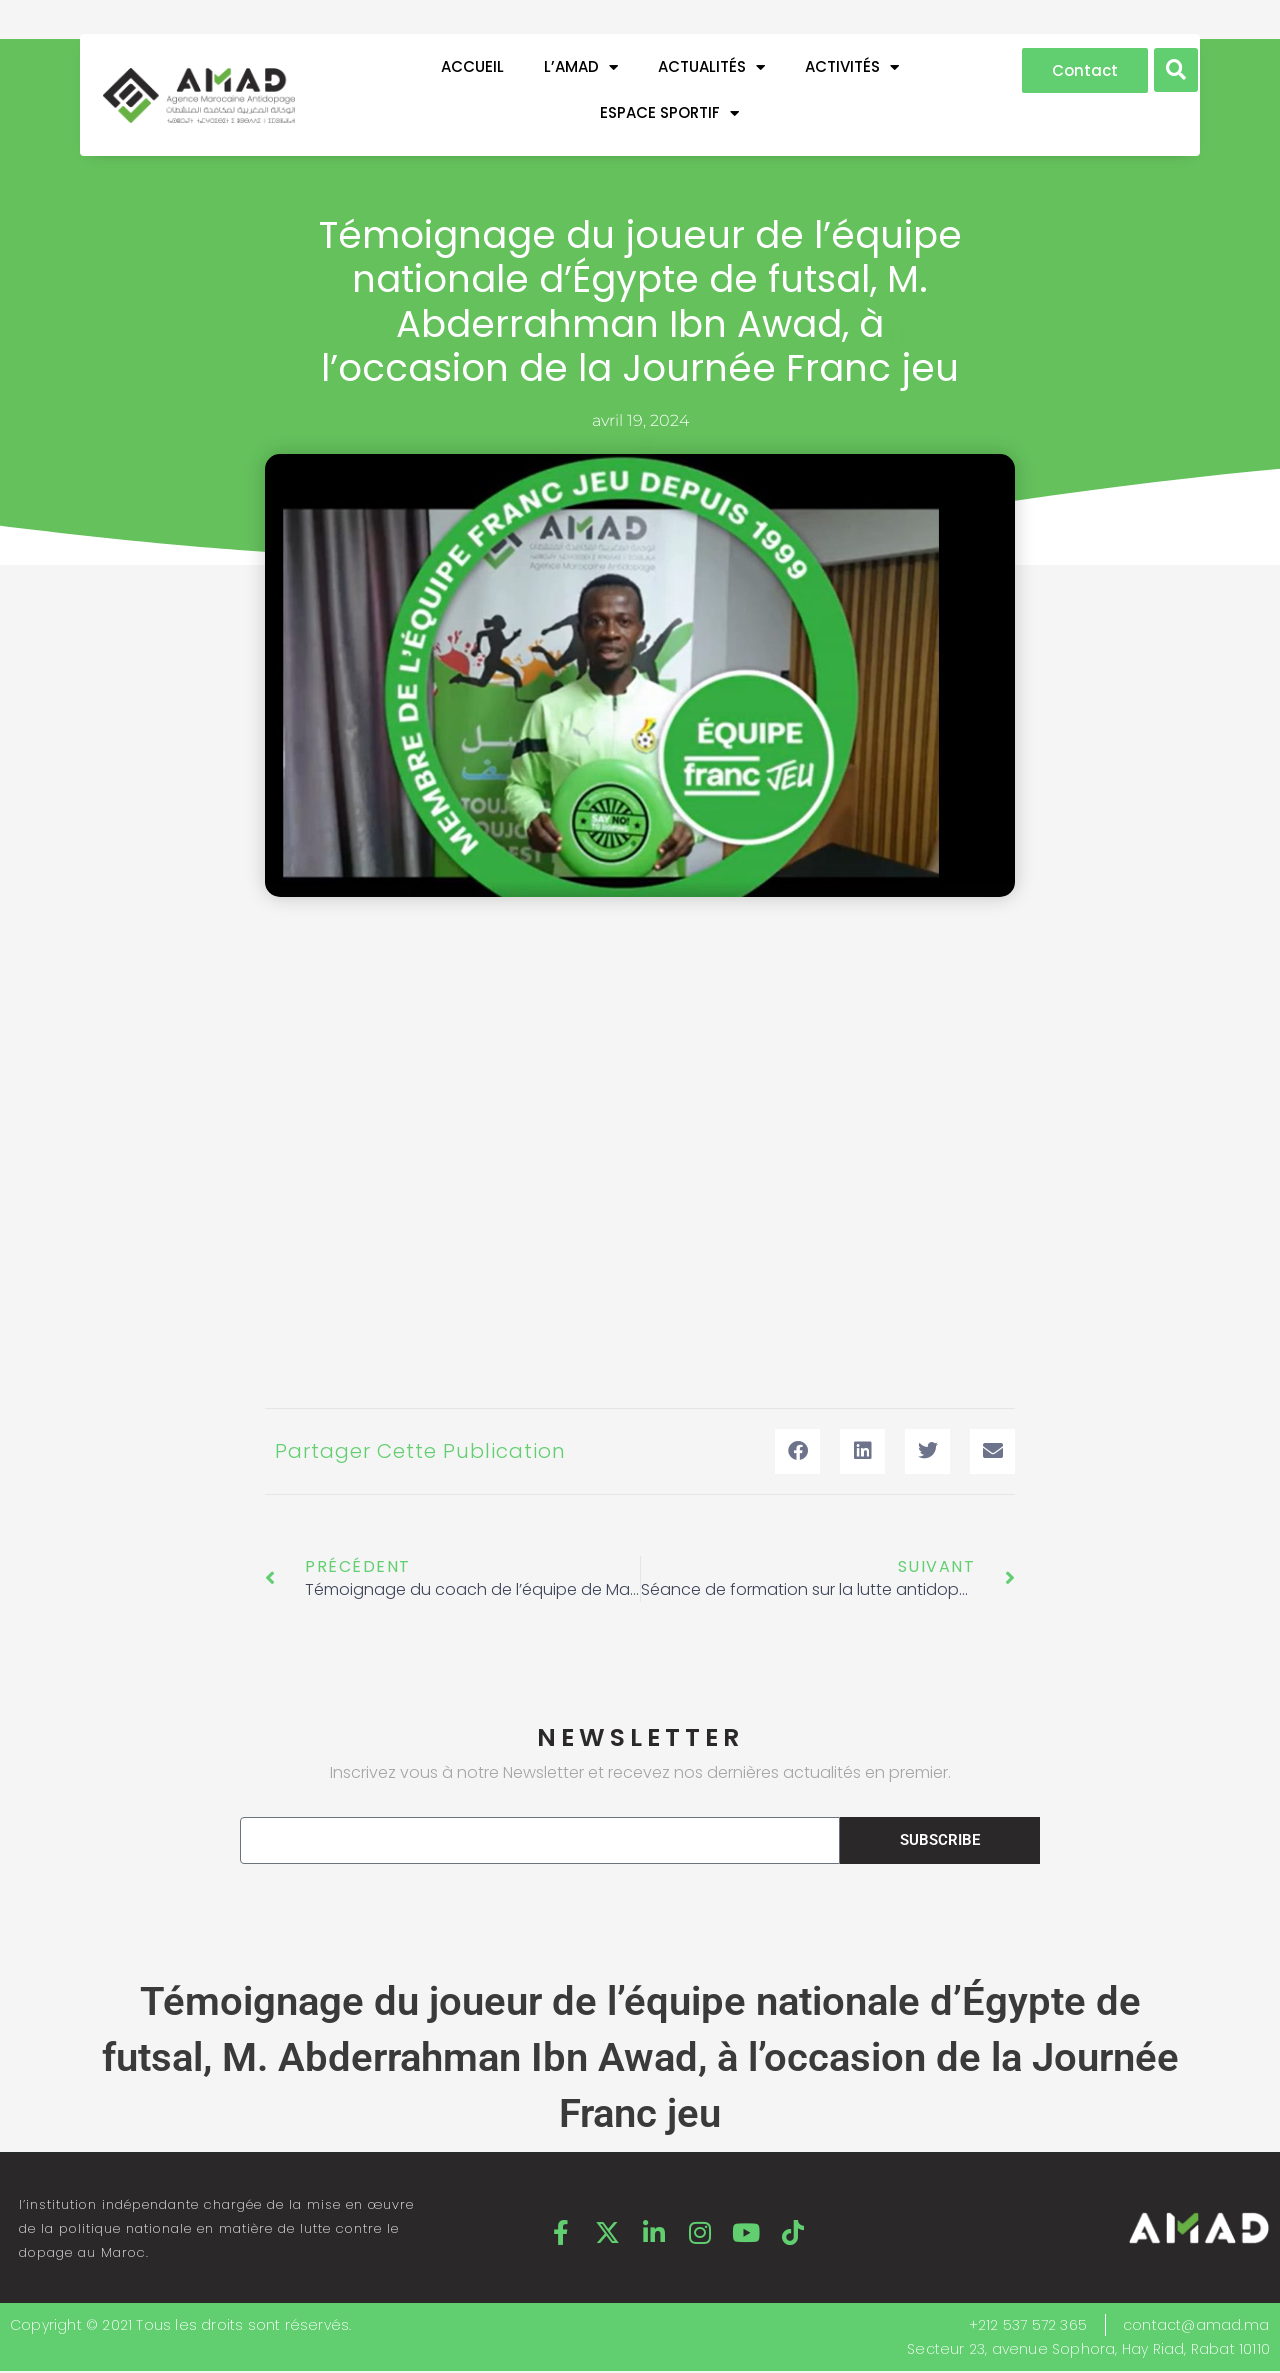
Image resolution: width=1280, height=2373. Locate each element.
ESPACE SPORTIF (669, 113)
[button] (1176, 70)
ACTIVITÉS (852, 67)
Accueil (472, 66)
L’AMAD (581, 67)
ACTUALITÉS (711, 67)
